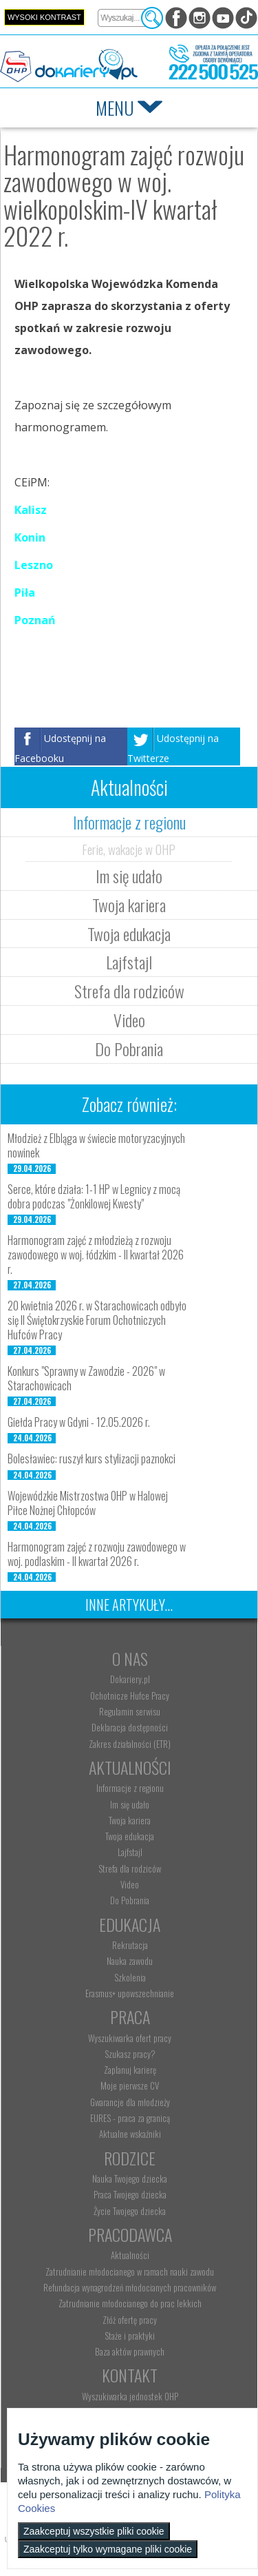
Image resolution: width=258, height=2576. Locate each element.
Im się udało (129, 875)
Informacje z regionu (129, 822)
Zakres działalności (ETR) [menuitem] (130, 1744)
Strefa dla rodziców (129, 990)
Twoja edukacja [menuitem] (129, 1836)
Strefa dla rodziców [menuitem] (129, 1868)
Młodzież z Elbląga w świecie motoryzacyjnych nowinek (96, 1145)
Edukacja (129, 1924)
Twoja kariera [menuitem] (130, 1820)
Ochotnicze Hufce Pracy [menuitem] (129, 1695)
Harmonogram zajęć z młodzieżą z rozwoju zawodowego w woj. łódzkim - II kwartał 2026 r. (96, 1254)
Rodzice (129, 2157)
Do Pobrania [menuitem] (129, 1900)
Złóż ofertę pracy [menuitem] (130, 2320)
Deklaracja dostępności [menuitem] (130, 1727)
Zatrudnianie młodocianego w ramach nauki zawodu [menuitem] (129, 2271)
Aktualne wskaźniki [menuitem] (130, 2134)
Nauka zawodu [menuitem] (130, 1961)
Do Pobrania (129, 1048)
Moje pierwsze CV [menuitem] (129, 2085)
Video (129, 1019)
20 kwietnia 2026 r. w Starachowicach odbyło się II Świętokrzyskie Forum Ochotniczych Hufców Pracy (97, 1320)
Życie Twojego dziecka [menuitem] (130, 2211)
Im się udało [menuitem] (129, 1804)
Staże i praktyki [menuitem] (130, 2335)
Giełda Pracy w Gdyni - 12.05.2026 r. (79, 1422)
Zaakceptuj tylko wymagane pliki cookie (107, 2549)
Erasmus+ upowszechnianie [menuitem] (129, 1993)
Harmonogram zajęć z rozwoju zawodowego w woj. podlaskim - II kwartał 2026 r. (97, 1553)
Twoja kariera (129, 904)
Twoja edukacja (129, 933)
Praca (130, 2016)
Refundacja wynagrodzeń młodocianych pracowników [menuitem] (129, 2287)
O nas (130, 1658)
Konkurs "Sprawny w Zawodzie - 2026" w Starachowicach (86, 1378)
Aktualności (130, 1767)
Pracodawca (130, 2234)
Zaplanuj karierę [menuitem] (130, 2070)
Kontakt (130, 2374)
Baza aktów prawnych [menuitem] (129, 2351)
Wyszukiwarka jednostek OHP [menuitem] (130, 2396)
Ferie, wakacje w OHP (128, 848)
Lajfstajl (129, 961)
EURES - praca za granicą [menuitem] (130, 2118)
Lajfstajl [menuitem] (130, 1852)
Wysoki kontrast (44, 17)
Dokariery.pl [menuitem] (130, 1679)
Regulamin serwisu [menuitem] (129, 1711)
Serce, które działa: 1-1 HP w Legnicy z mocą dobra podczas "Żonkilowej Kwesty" (94, 1196)
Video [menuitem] (129, 1884)
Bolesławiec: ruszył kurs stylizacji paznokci (91, 1458)
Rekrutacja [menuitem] (130, 1945)
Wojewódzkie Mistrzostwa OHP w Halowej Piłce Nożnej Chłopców (88, 1502)
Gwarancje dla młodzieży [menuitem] (130, 2102)
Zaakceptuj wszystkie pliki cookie (93, 2531)
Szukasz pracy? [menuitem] (130, 2054)
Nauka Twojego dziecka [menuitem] (129, 2178)
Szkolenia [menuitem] (130, 1977)
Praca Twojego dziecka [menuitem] (130, 2194)
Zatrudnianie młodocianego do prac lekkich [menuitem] (130, 2303)
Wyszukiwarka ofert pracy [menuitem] (129, 2038)
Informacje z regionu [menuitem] (130, 1788)
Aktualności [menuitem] (130, 2255)
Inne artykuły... (129, 1604)
